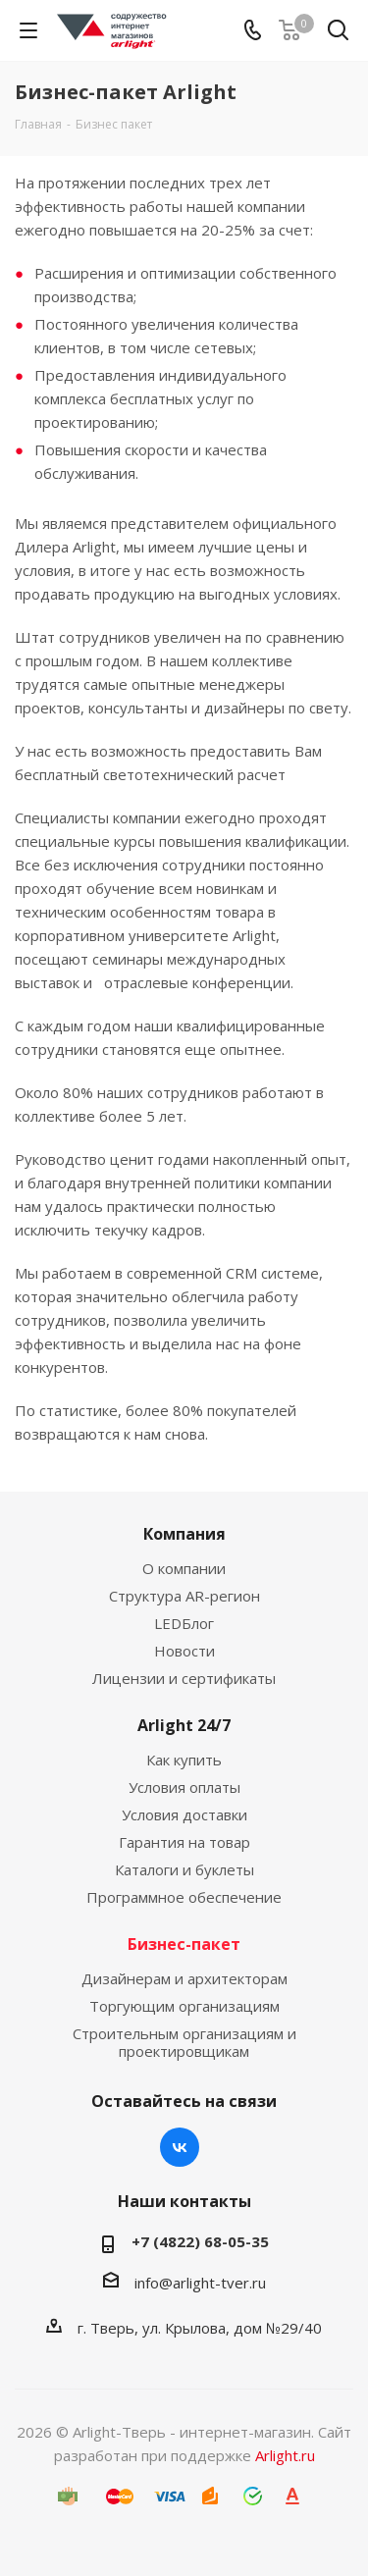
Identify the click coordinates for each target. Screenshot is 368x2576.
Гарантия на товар (184, 1842)
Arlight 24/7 (184, 1725)
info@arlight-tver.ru (200, 2282)
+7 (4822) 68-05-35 (200, 2241)
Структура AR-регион (184, 1595)
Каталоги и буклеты (184, 1869)
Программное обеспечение (184, 1897)
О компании (184, 1568)
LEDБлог (184, 1623)
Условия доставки (184, 1814)
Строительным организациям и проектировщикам (184, 2042)
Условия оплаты (184, 1787)
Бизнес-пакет (184, 1944)
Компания (184, 1534)
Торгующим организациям (184, 2006)
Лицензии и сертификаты (184, 1678)
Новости (184, 1650)
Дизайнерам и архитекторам (184, 1978)
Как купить (184, 1759)
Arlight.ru (285, 2455)
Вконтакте (179, 2147)
